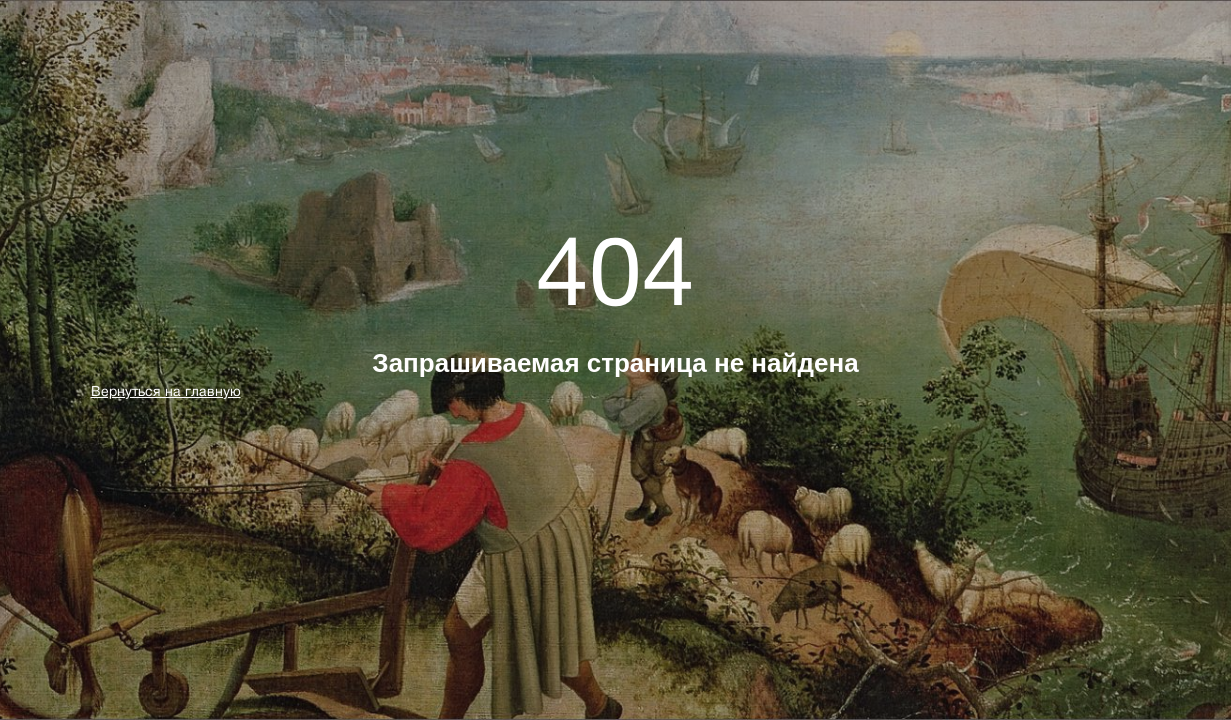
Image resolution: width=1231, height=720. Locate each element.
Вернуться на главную (166, 391)
